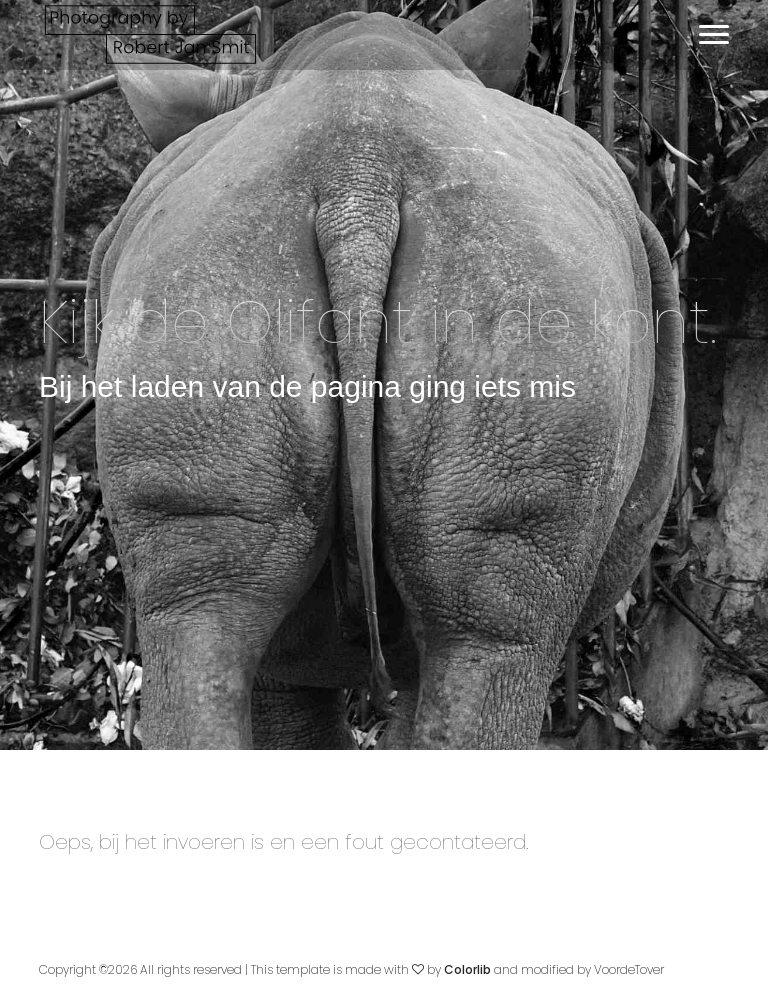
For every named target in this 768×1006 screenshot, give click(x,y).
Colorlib (467, 969)
